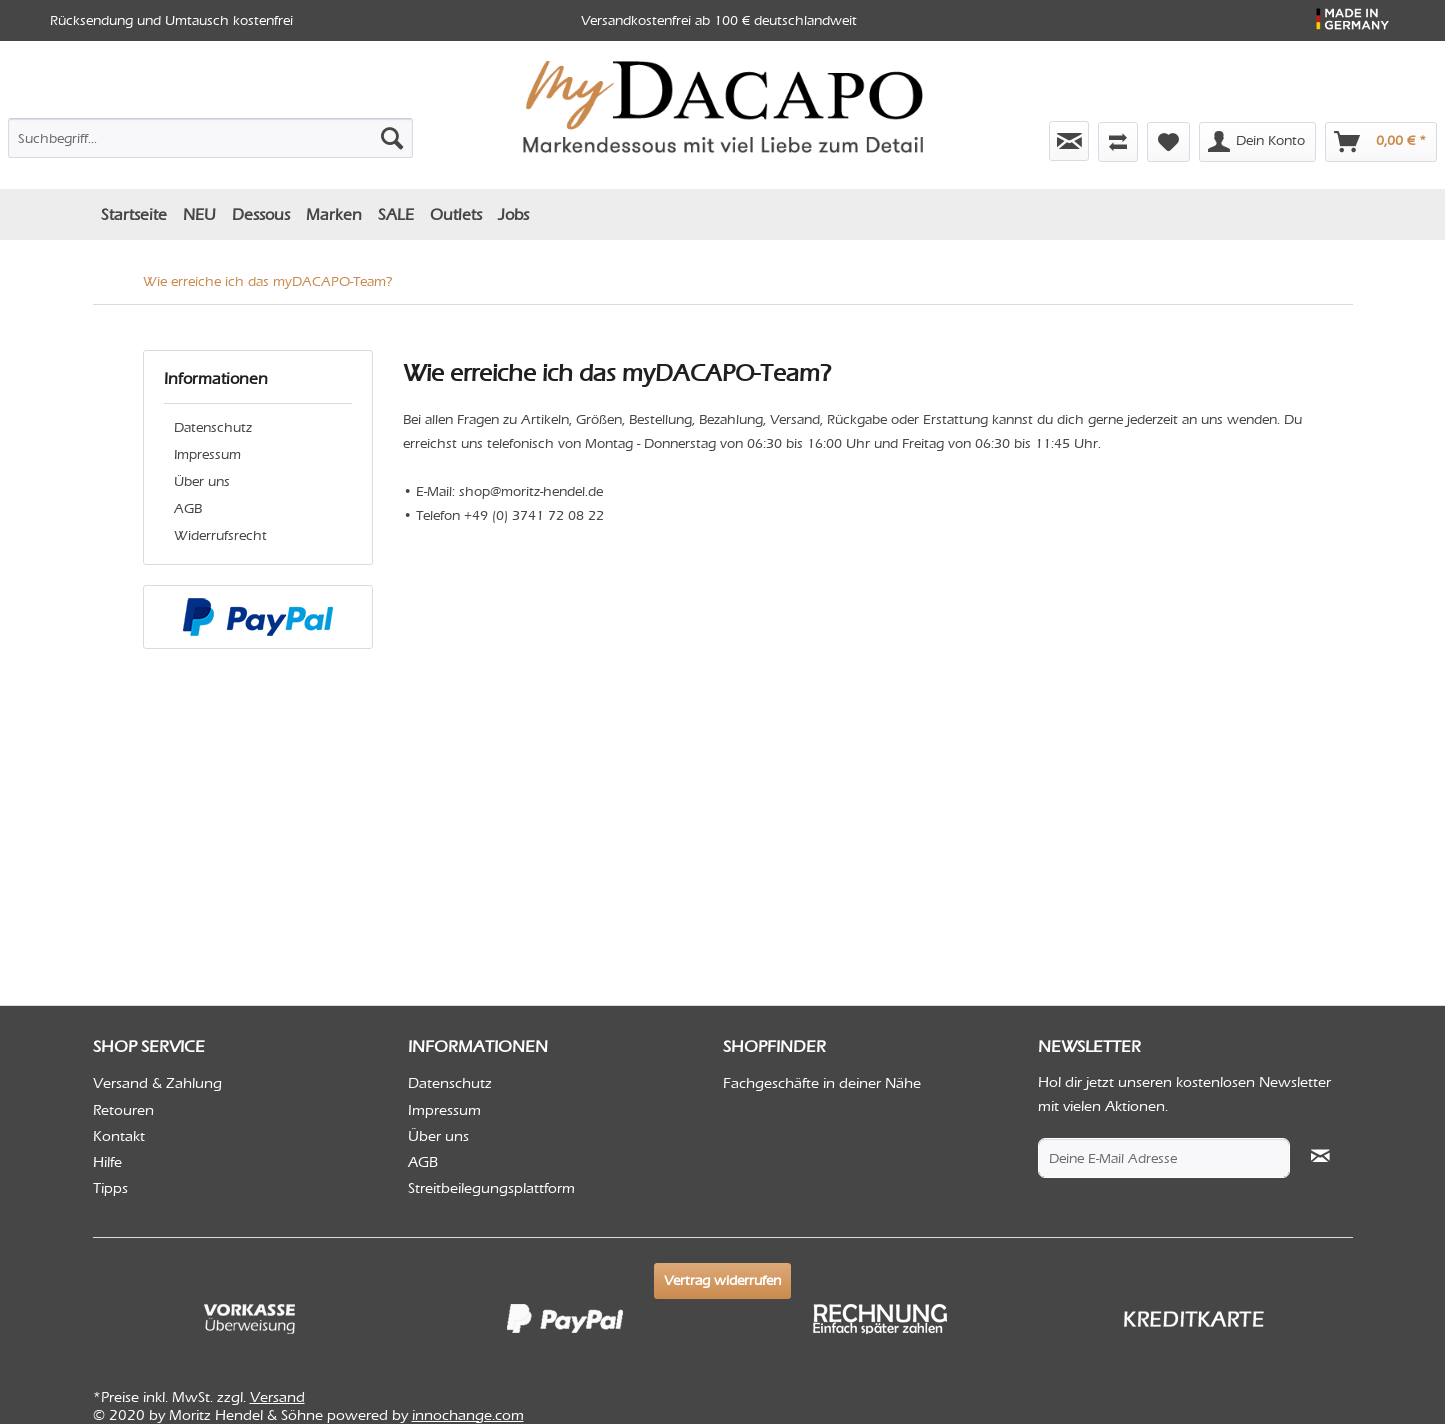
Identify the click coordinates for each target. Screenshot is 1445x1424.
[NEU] (199, 214)
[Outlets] (456, 214)
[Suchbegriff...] (210, 138)
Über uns (202, 481)
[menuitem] (210, 134)
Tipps (110, 1188)
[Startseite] (134, 214)
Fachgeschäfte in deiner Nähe (822, 1083)
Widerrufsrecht (220, 535)
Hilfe (107, 1162)
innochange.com (468, 1415)
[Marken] (334, 214)
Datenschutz (213, 427)
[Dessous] (261, 214)
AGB (188, 508)
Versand (277, 1397)
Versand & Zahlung (157, 1083)
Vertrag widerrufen (722, 1280)
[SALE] (396, 214)
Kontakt (119, 1136)
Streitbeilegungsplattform (491, 1188)
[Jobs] (513, 214)
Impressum (207, 454)
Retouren (123, 1110)
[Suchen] (392, 138)
